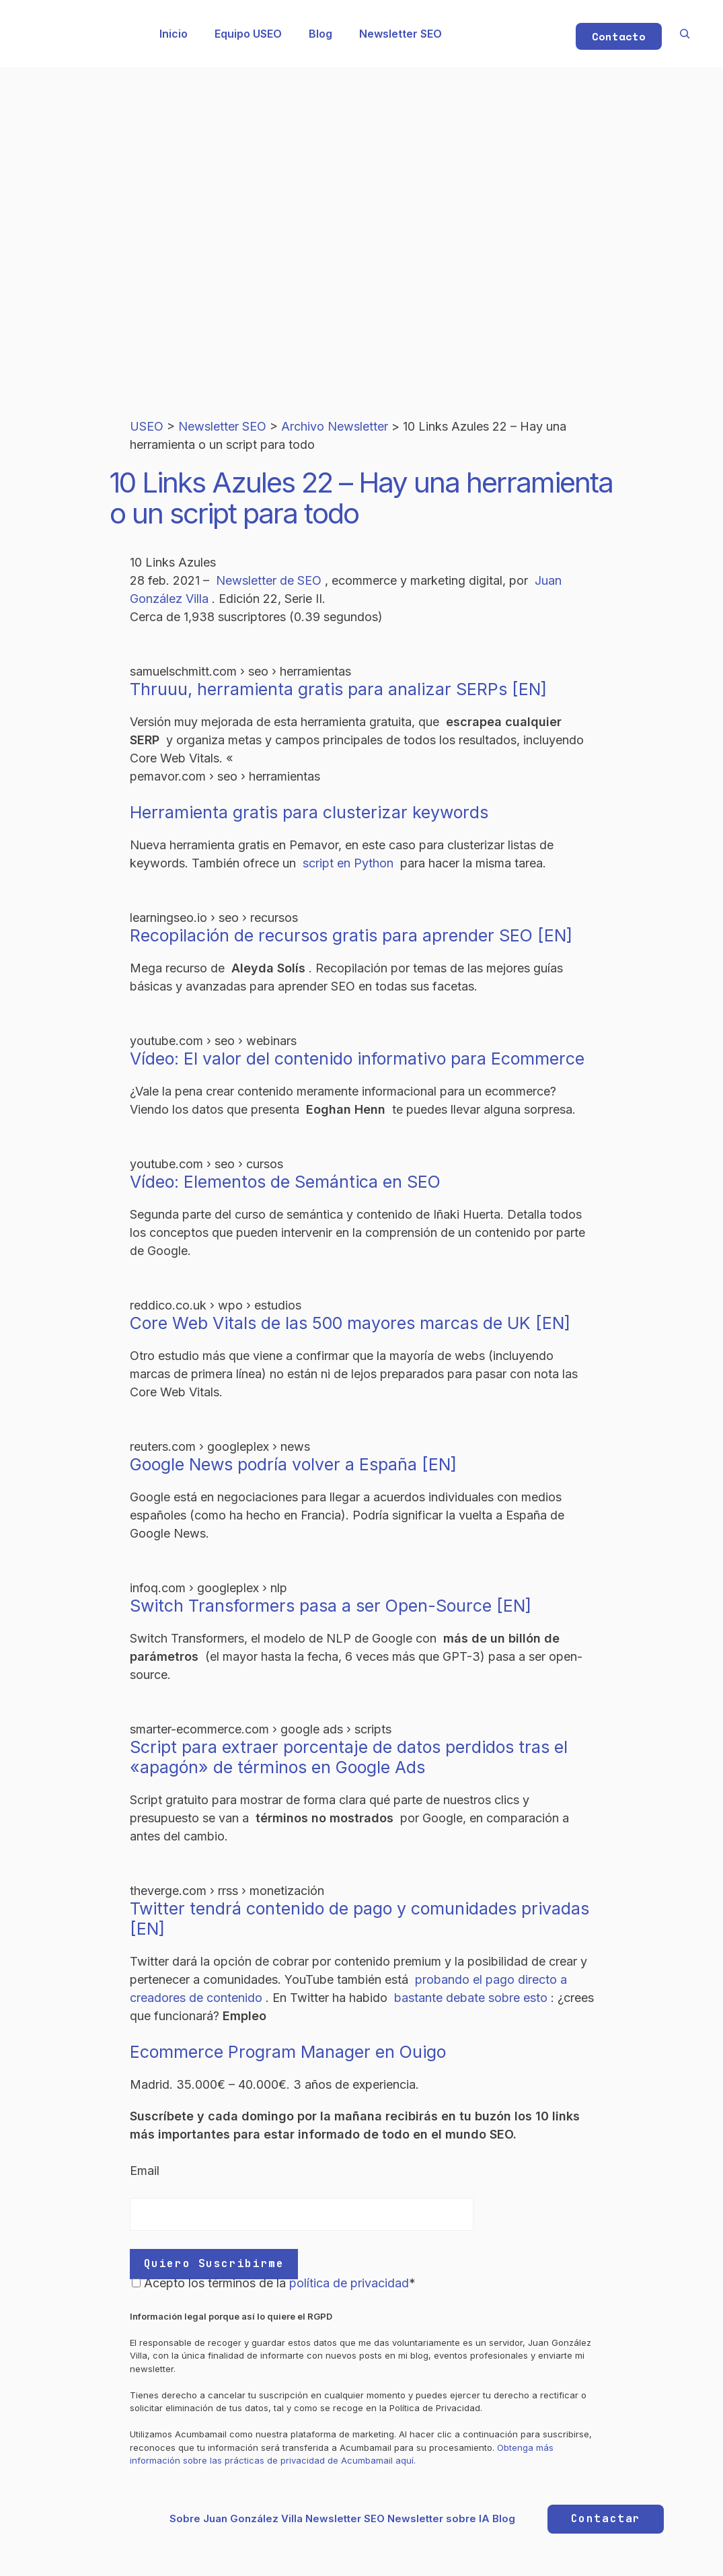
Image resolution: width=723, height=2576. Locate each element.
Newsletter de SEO (270, 580)
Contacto (619, 36)
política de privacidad (349, 2283)
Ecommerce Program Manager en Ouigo (288, 2052)
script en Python (350, 863)
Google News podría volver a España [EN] (293, 1464)
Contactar (606, 2518)
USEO (148, 426)
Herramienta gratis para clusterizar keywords (309, 812)
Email (144, 2170)
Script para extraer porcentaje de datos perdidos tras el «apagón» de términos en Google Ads (349, 1757)
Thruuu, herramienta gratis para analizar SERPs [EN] (338, 689)
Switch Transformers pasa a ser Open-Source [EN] (330, 1606)
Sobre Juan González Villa (236, 2518)
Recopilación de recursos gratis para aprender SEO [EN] (351, 935)
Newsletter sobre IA (438, 2518)
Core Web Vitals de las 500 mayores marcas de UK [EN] (350, 1323)
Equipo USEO (248, 33)
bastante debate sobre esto (472, 1998)
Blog (320, 33)
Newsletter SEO (400, 33)
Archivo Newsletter (336, 426)
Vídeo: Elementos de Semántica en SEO (285, 1182)
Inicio (173, 33)
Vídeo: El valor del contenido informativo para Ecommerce (357, 1058)
